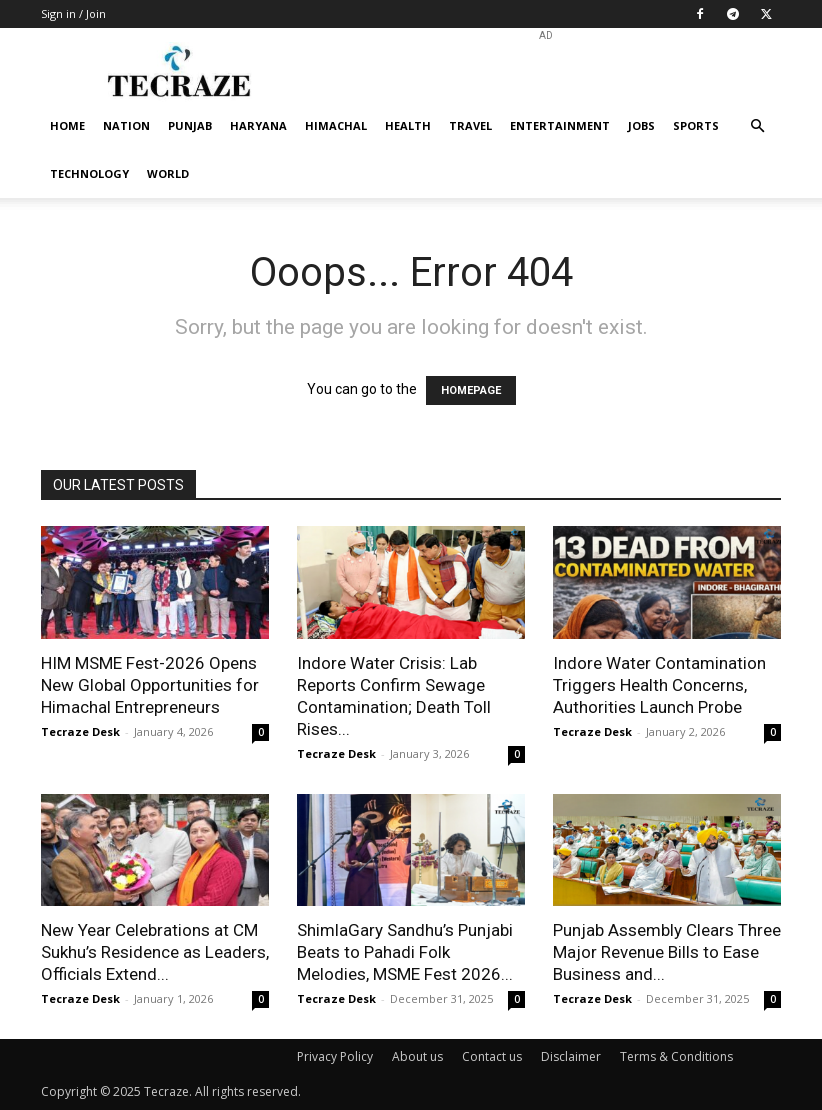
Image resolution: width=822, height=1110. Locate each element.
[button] (757, 126)
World (168, 173)
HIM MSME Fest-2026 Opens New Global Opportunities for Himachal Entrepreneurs (150, 685)
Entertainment (560, 125)
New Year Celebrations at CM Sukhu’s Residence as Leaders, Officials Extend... (155, 952)
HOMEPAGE (471, 390)
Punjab (190, 125)
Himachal (336, 125)
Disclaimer (571, 1056)
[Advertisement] (546, 72)
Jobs (641, 125)
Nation (126, 125)
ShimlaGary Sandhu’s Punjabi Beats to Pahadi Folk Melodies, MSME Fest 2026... (405, 952)
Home (67, 125)
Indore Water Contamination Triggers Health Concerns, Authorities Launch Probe (659, 685)
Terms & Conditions (676, 1056)
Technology (89, 173)
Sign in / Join (73, 13)
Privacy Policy (335, 1056)
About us (417, 1056)
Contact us (492, 1056)
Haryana (258, 125)
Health (408, 125)
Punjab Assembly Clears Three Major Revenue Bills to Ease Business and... (667, 952)
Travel (470, 125)
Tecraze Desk (80, 731)
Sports (696, 125)
